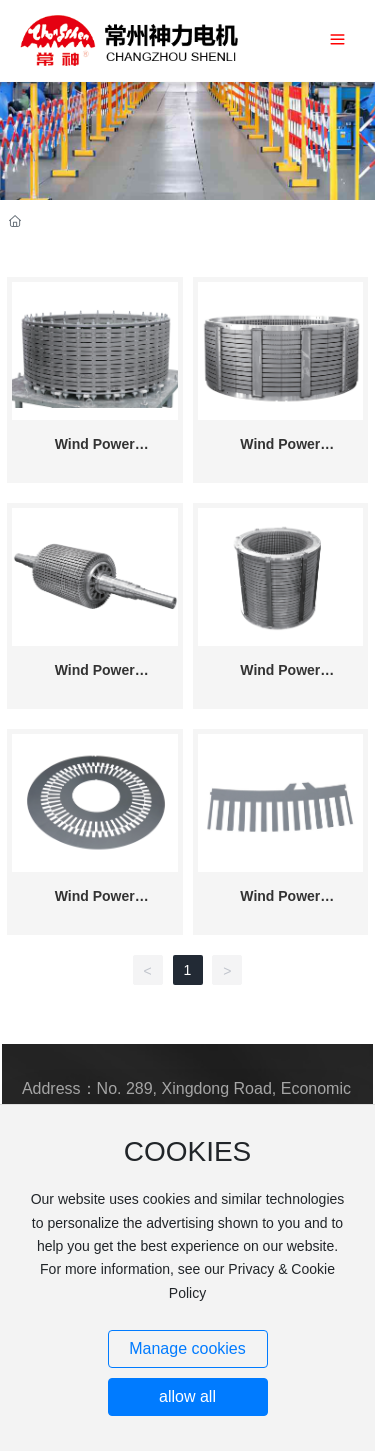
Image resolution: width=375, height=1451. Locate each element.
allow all (187, 1396)
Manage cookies (187, 1348)
